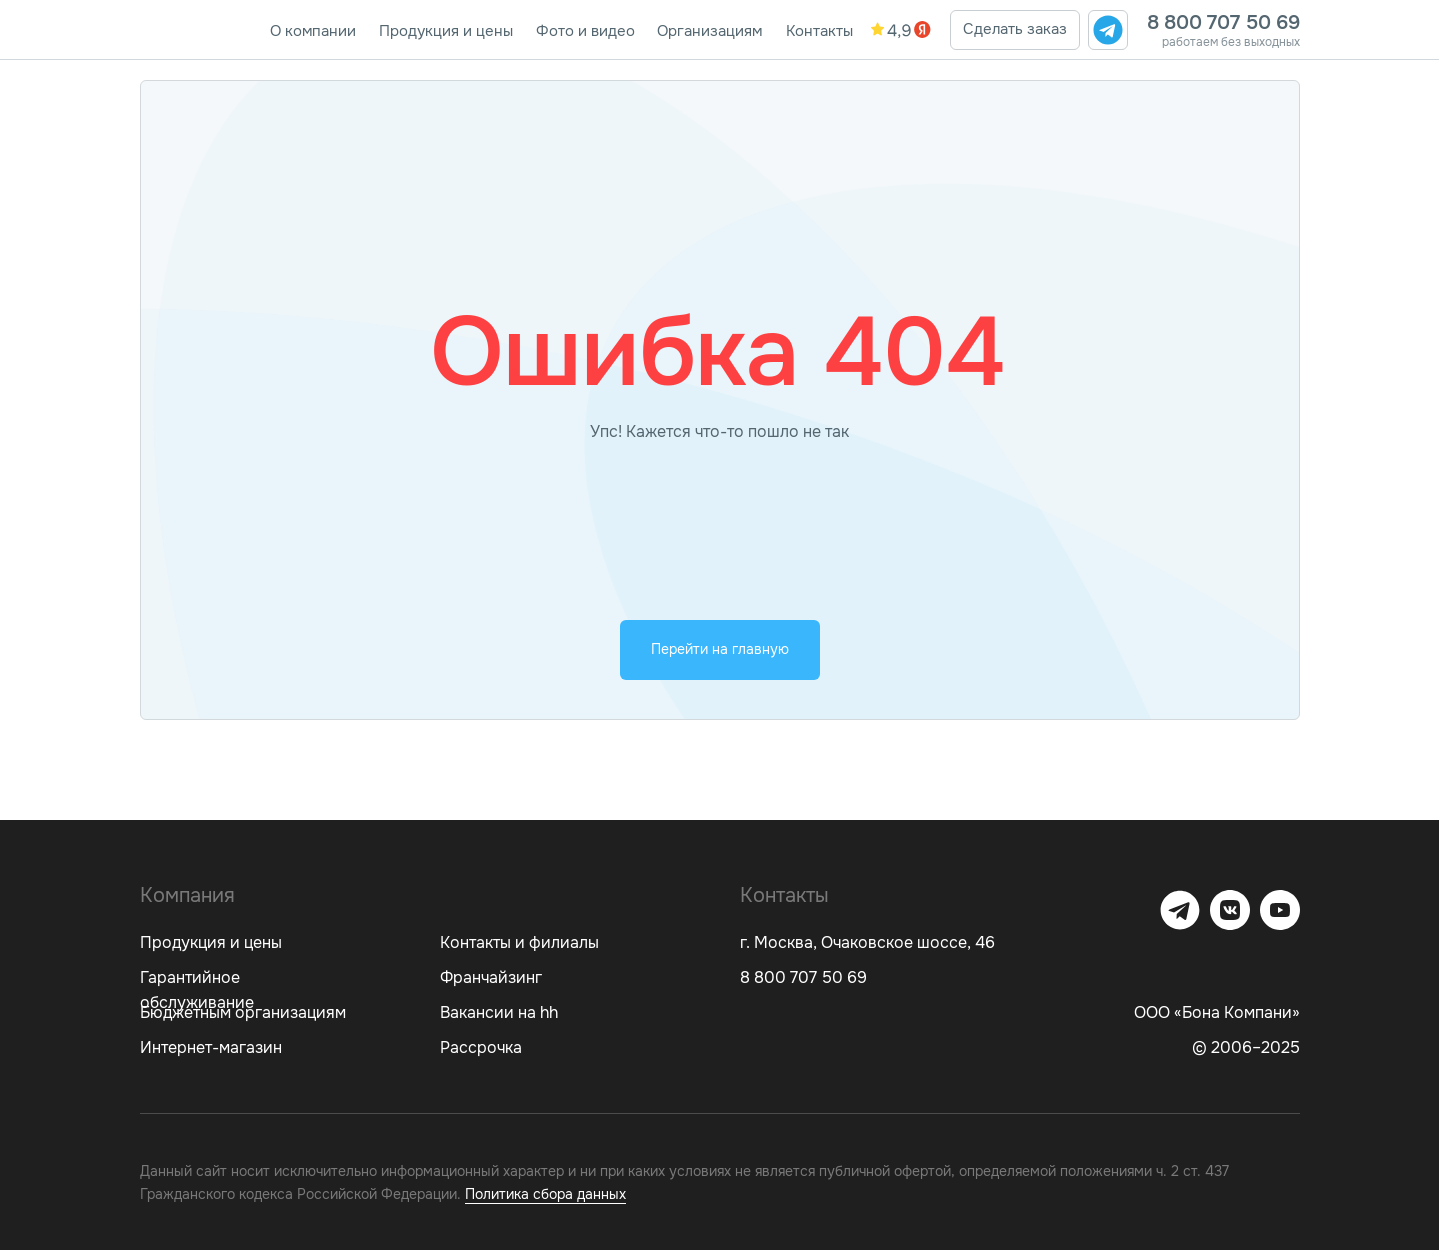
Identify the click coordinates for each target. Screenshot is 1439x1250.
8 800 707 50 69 (1223, 22)
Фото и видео (585, 31)
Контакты (819, 31)
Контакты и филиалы (519, 942)
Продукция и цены (446, 31)
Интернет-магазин (211, 1047)
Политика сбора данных (545, 1194)
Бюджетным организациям (243, 1012)
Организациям (709, 31)
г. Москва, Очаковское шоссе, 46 (867, 942)
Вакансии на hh (499, 1012)
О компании (313, 31)
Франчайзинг (491, 977)
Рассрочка (481, 1047)
